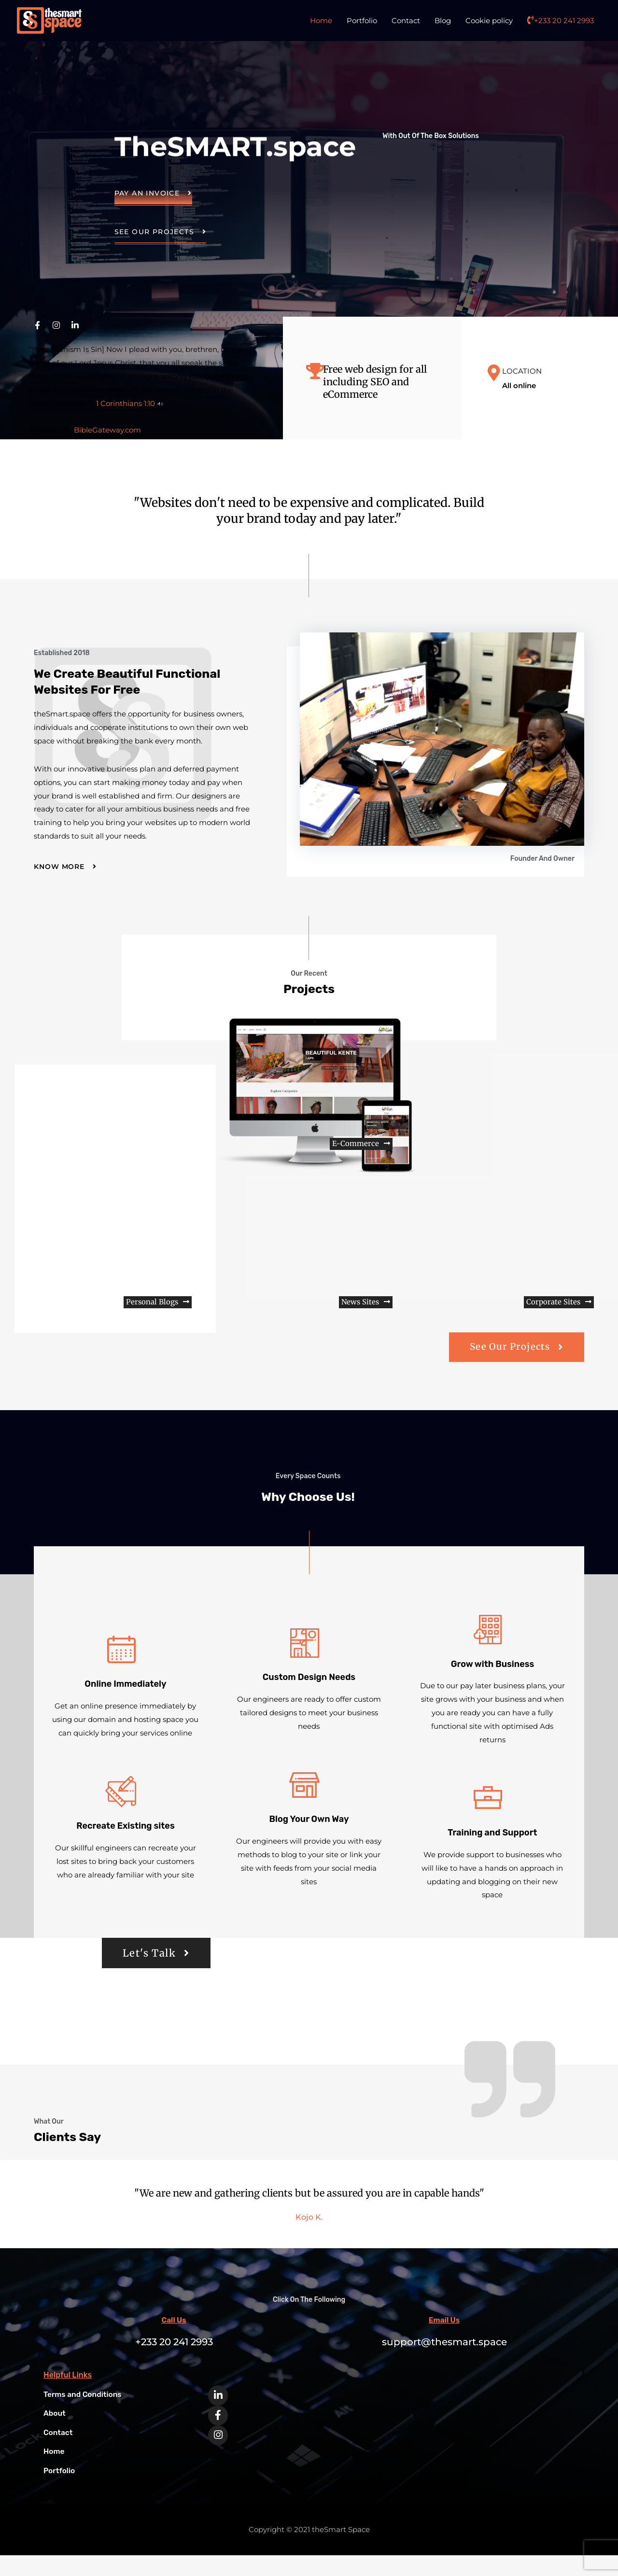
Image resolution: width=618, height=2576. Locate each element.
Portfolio (362, 20)
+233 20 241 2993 (560, 20)
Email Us (444, 2342)
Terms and (83, 2415)
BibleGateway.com (107, 429)
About (54, 2434)
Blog (443, 20)
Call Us (174, 2342)
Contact (406, 20)
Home (321, 20)
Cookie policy (489, 20)
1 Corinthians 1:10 (125, 403)
